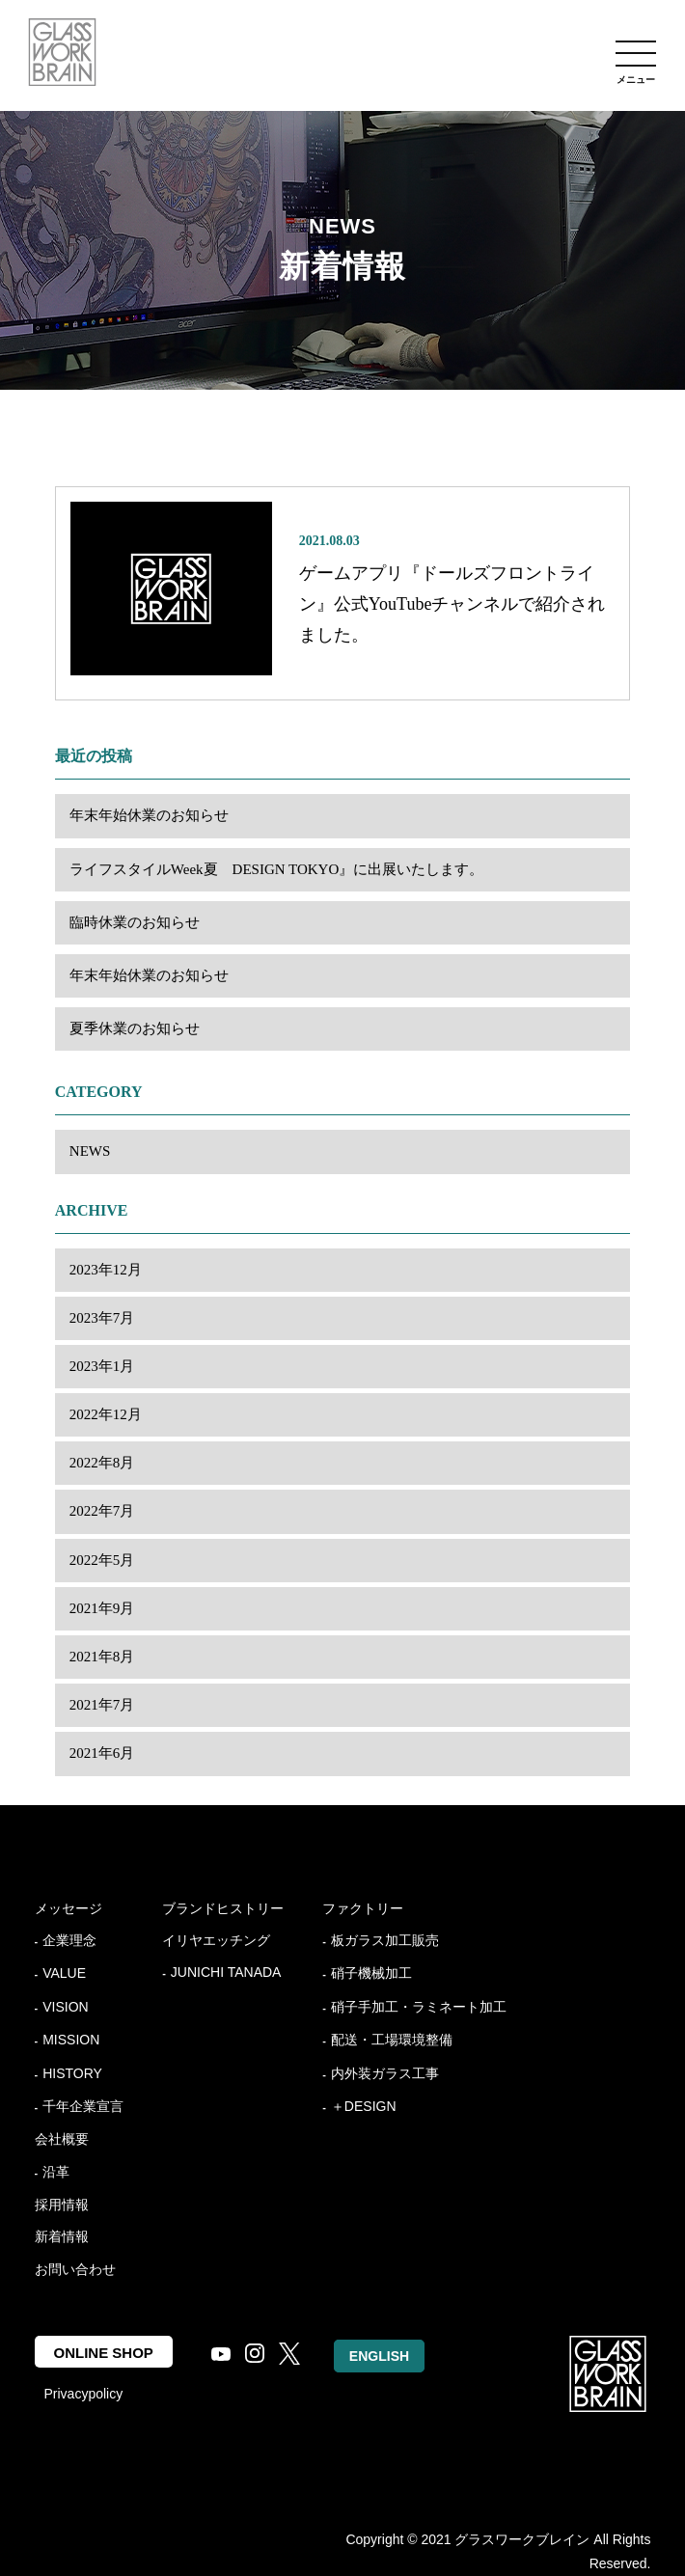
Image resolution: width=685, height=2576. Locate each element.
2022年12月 (105, 1414)
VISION (65, 2006)
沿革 (55, 2171)
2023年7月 (102, 1318)
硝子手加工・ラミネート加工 (419, 2006)
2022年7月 (102, 1511)
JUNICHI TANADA (226, 1972)
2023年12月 (105, 1269)
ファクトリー (362, 1908)
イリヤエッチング (216, 1940)
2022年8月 (102, 1462)
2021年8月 (102, 1656)
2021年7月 (102, 1705)
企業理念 (69, 1940)
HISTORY (72, 2073)
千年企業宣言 (82, 2106)
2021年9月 (102, 1608)
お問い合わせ (75, 2269)
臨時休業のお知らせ (134, 922)
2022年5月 (102, 1560)
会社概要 (62, 2139)
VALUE (64, 1973)
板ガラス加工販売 (385, 1940)
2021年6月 (102, 1753)
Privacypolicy (83, 2393)
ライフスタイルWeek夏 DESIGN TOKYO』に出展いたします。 (276, 869)
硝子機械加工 (371, 1973)
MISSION (70, 2039)
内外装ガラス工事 (385, 2073)
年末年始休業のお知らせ (149, 815)
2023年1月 (102, 1366)
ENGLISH (379, 2356)
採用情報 (62, 2204)
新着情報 (62, 2236)
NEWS (90, 1151)
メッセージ (68, 1908)
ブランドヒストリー (223, 1908)
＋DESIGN (364, 2106)
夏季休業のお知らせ (134, 1028)
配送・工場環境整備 (391, 2039)
